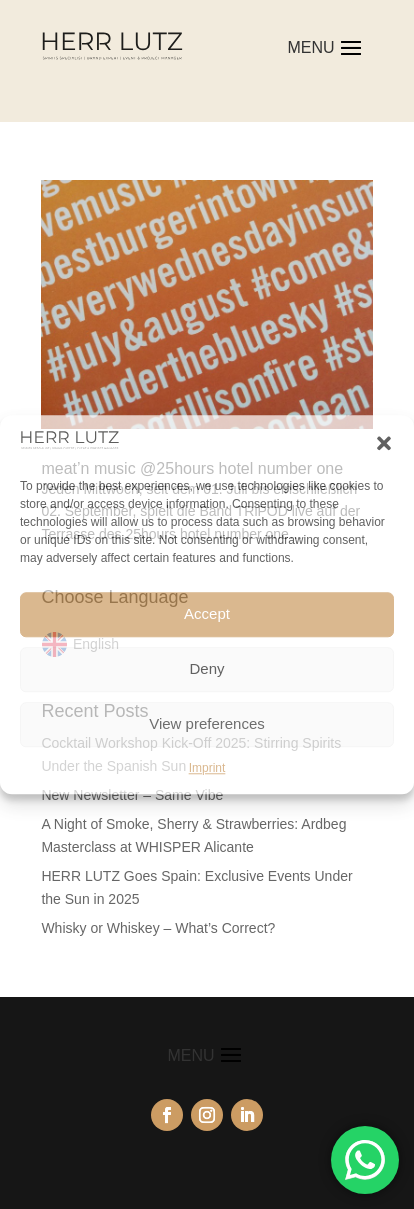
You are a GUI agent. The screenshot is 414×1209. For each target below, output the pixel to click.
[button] (384, 443)
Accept (207, 613)
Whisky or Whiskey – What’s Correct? (158, 928)
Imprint (207, 768)
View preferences (207, 723)
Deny (206, 668)
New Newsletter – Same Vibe (132, 795)
